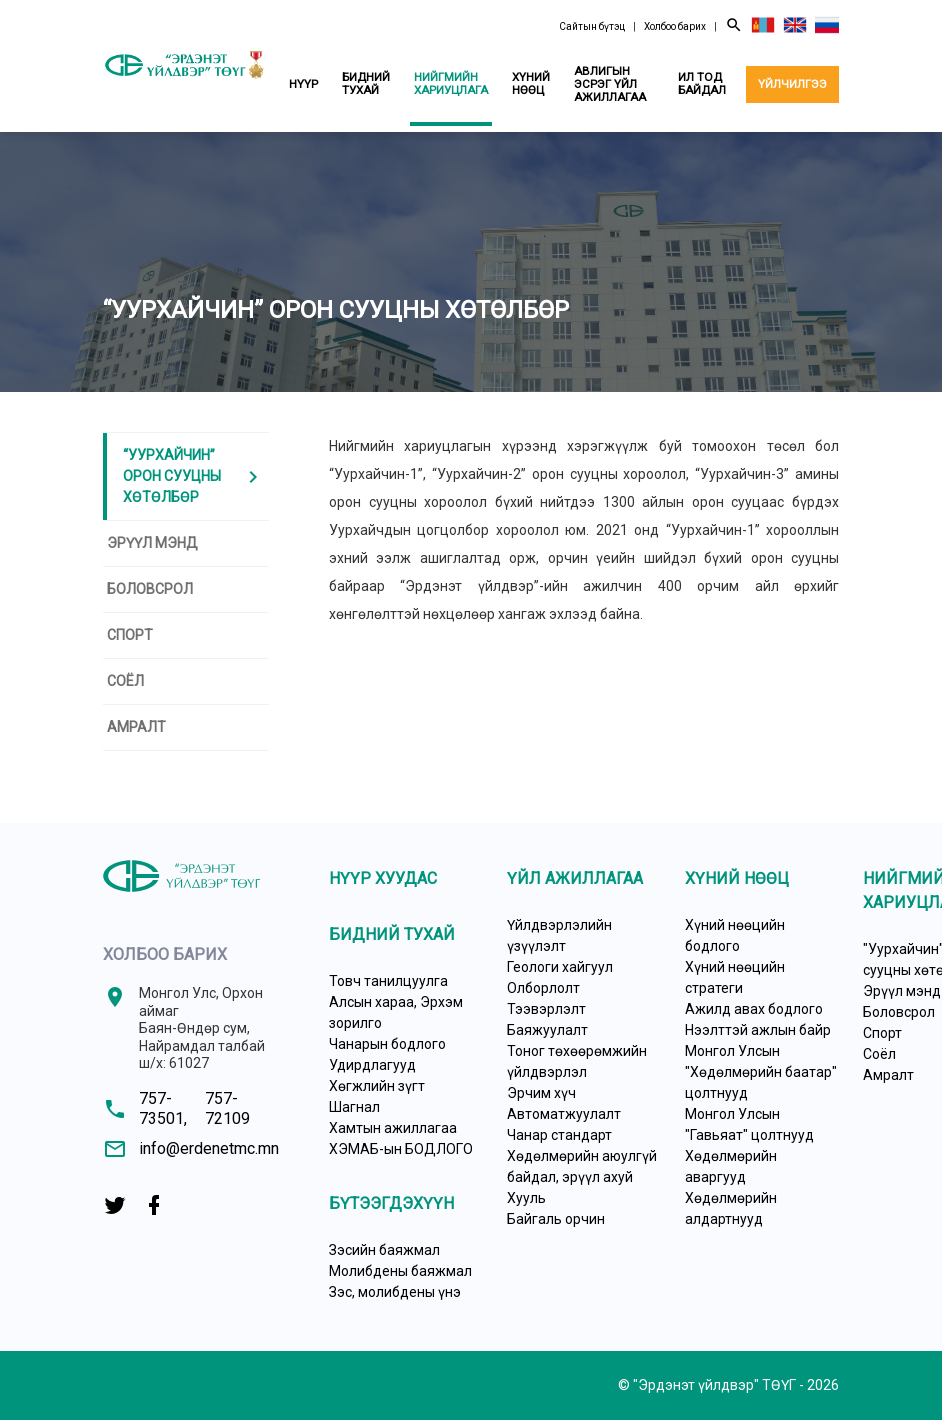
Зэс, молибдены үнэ (395, 1292)
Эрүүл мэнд (152, 543)
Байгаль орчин (556, 1219)
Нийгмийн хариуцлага (451, 83)
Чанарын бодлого (387, 1044)
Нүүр (303, 84)
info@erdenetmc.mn (209, 1148)
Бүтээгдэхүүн (391, 1203)
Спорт (130, 635)
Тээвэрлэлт (546, 1009)
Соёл (125, 681)
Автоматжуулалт (564, 1114)
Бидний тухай (366, 83)
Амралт (136, 727)
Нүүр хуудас (383, 878)
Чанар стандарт (559, 1135)
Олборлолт (543, 988)
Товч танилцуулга (388, 981)
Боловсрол (150, 589)
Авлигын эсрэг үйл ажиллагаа (610, 84)
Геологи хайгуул (560, 967)
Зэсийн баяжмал (384, 1250)
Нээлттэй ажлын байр (758, 1030)
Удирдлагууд (372, 1065)
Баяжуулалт (547, 1030)
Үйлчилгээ (792, 84)
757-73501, (163, 1108)
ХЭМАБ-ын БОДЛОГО (401, 1149)
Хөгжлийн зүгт (377, 1086)
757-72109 (227, 1108)
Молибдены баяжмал (400, 1271)
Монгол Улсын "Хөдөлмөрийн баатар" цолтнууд (761, 1072)
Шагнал (354, 1107)
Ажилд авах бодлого (754, 1009)
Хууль (526, 1198)
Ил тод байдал (702, 83)
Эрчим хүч (541, 1093)
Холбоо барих (675, 26)
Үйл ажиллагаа (575, 878)
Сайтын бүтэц (592, 26)
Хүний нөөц (531, 83)
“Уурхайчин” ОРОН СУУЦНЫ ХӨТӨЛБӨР (194, 476)
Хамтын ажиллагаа (393, 1128)
